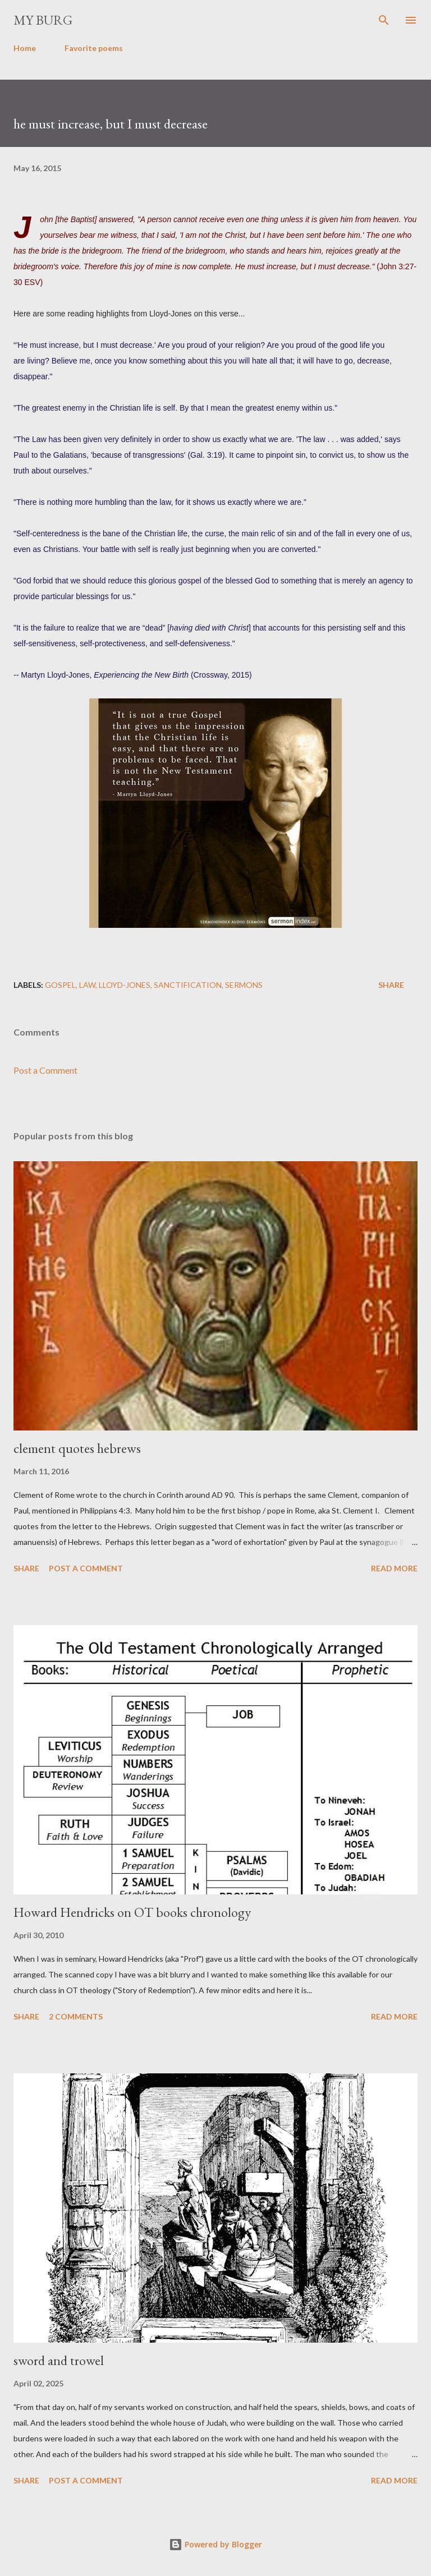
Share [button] (391, 985)
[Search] (384, 20)
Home (24, 48)
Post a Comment (45, 1070)
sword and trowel (58, 2360)
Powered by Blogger (215, 2544)
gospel (60, 985)
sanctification (188, 985)
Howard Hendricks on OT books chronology (132, 1912)
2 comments (76, 2016)
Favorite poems (94, 48)
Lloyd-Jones (124, 985)
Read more (394, 1568)
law (87, 985)
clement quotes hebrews (77, 1448)
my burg (42, 20)
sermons (244, 985)
